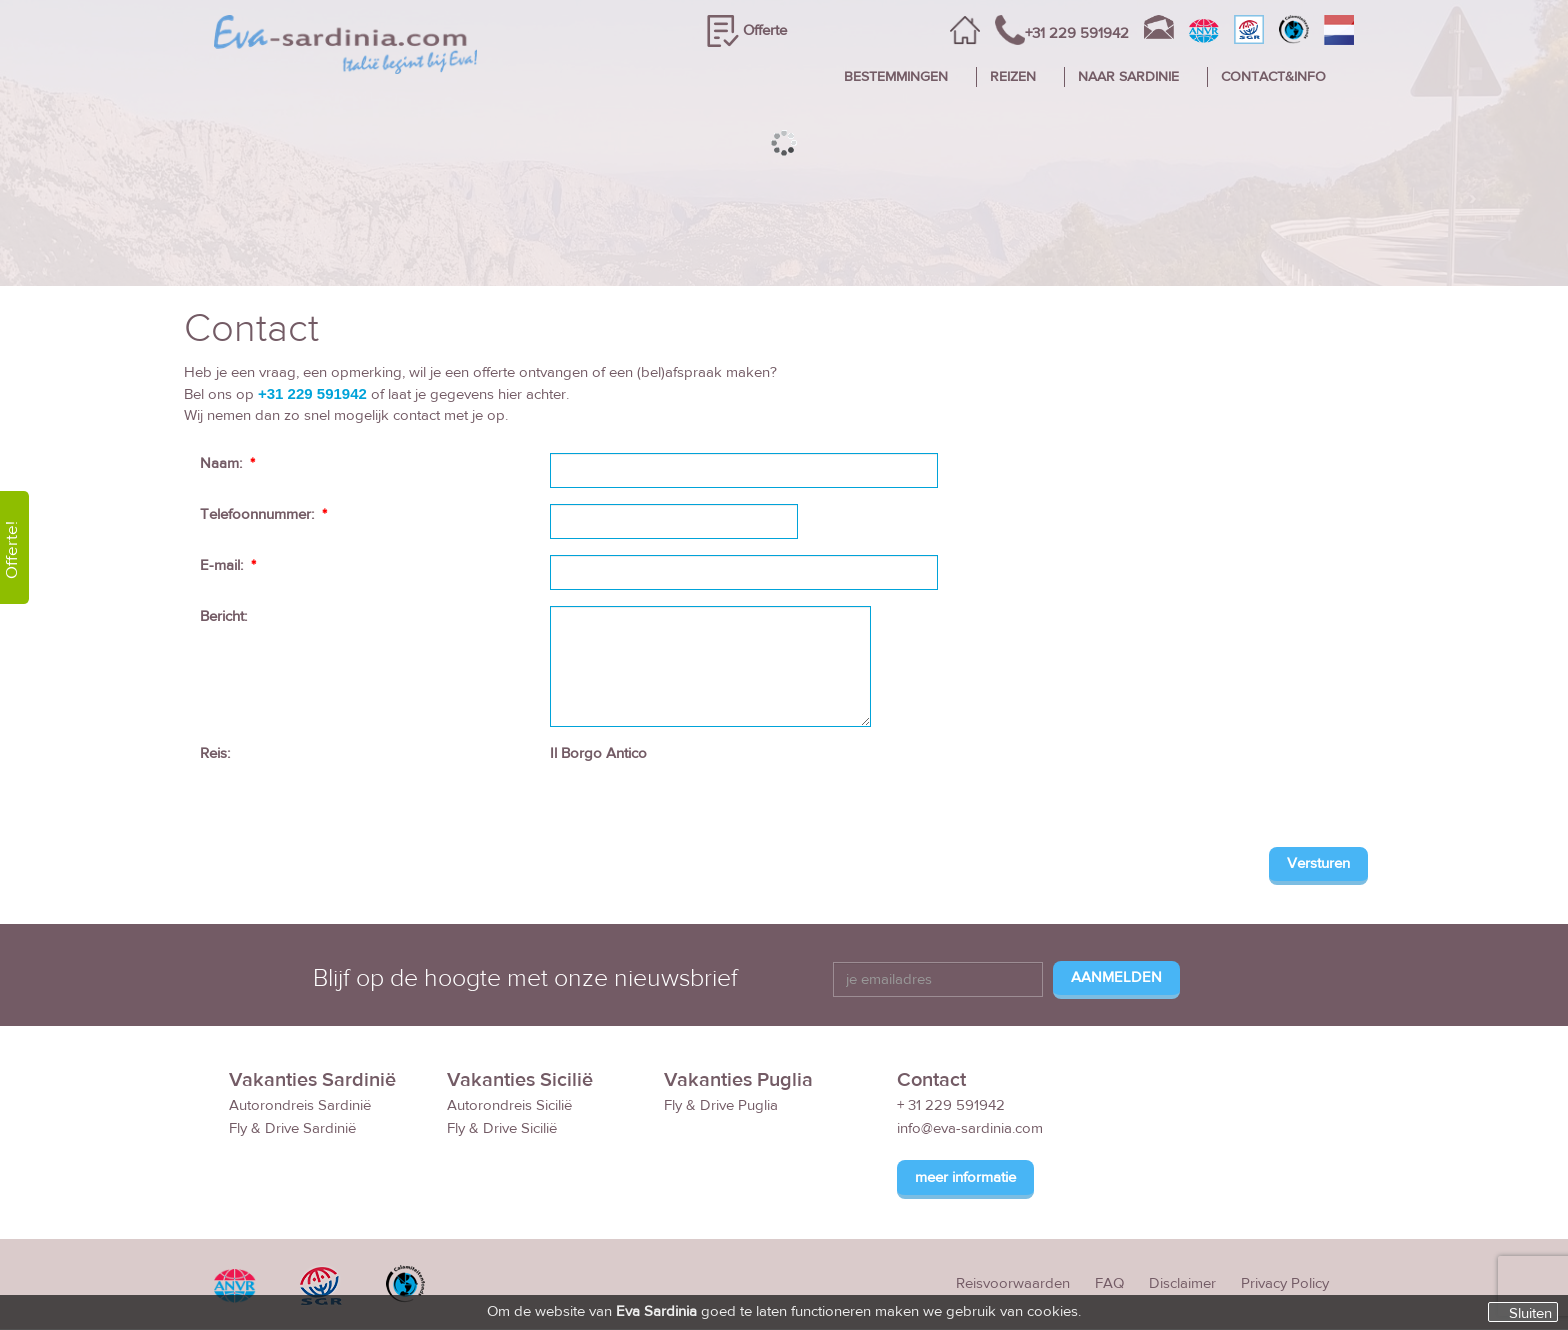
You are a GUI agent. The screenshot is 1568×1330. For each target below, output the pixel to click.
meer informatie (965, 1177)
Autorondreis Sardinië (300, 1105)
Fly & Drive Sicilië (502, 1128)
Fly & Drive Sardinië (292, 1128)
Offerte (765, 30)
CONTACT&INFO (1273, 77)
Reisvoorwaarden (1013, 1283)
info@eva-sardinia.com (970, 1128)
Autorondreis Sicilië (509, 1105)
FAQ (1109, 1283)
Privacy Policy (1285, 1283)
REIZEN (1013, 77)
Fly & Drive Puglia (721, 1105)
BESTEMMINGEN (896, 77)
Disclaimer (1182, 1283)
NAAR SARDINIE (1128, 77)
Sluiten (1530, 1313)
